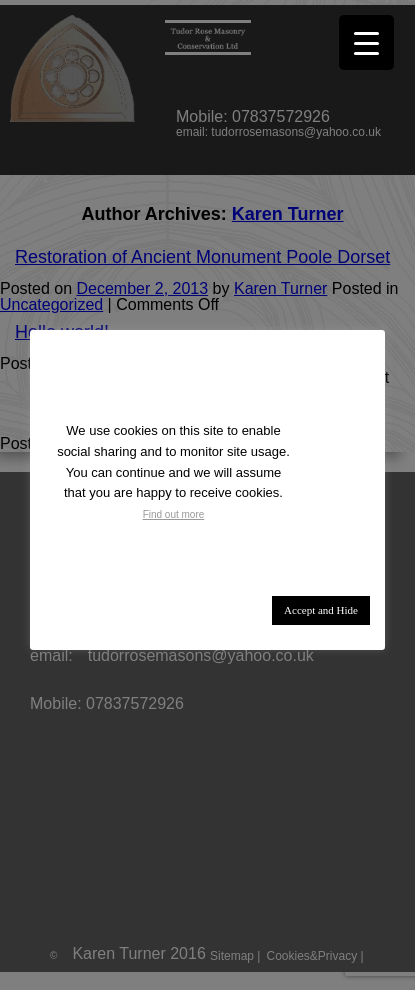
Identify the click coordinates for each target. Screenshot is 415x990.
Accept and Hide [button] (321, 610)
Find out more (174, 514)
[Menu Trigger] (366, 42)
